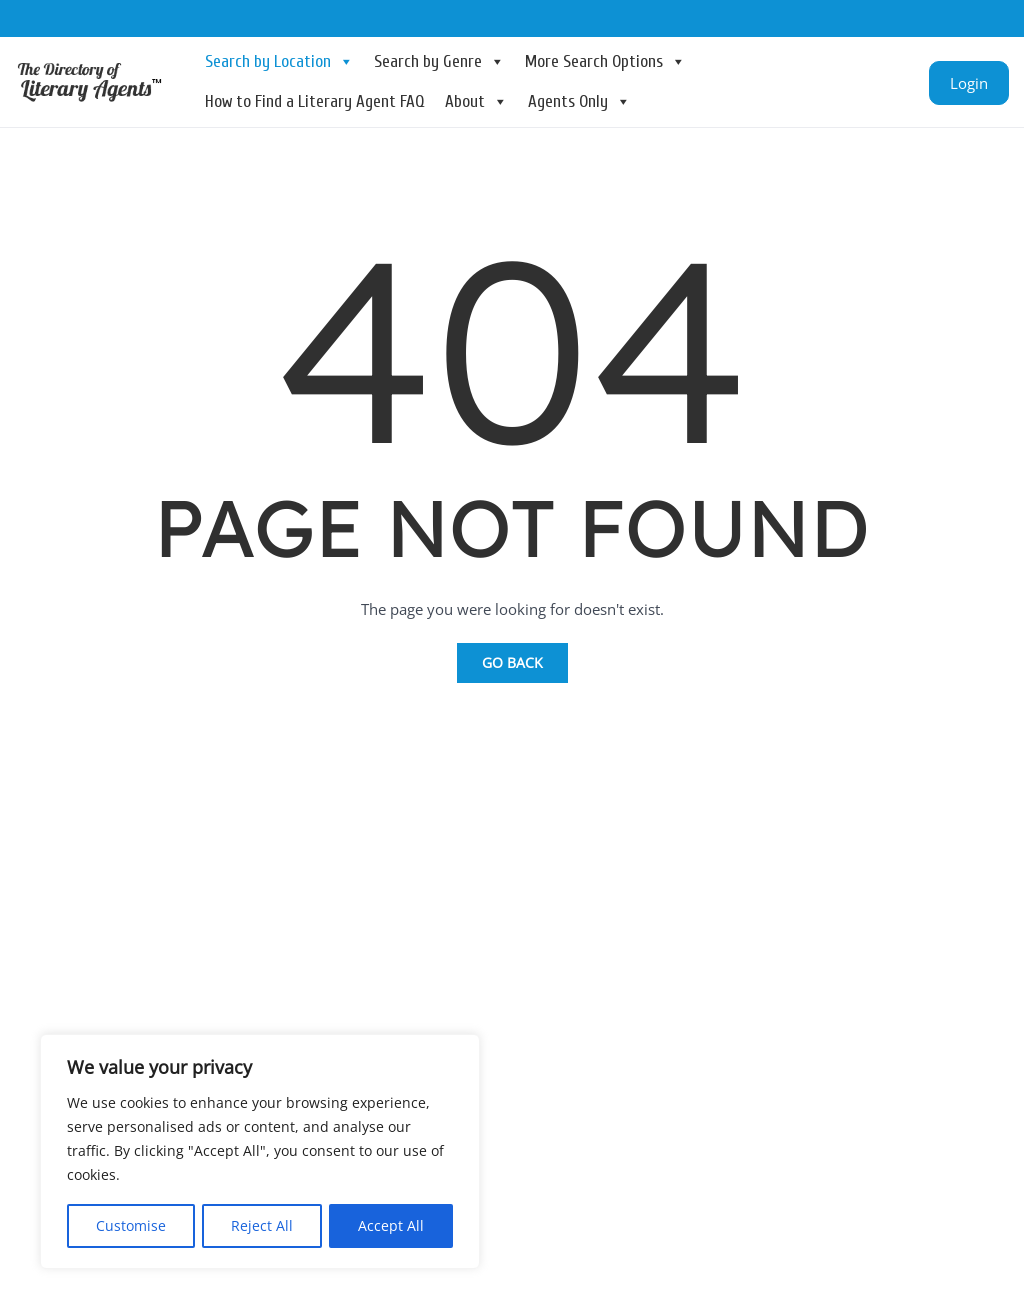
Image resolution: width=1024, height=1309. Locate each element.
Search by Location (279, 62)
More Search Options (605, 62)
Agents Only (579, 102)
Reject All (262, 1225)
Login (969, 83)
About (476, 102)
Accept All (391, 1225)
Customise (131, 1225)
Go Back (512, 662)
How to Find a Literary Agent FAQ (315, 101)
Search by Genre (439, 62)
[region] (260, 1152)
